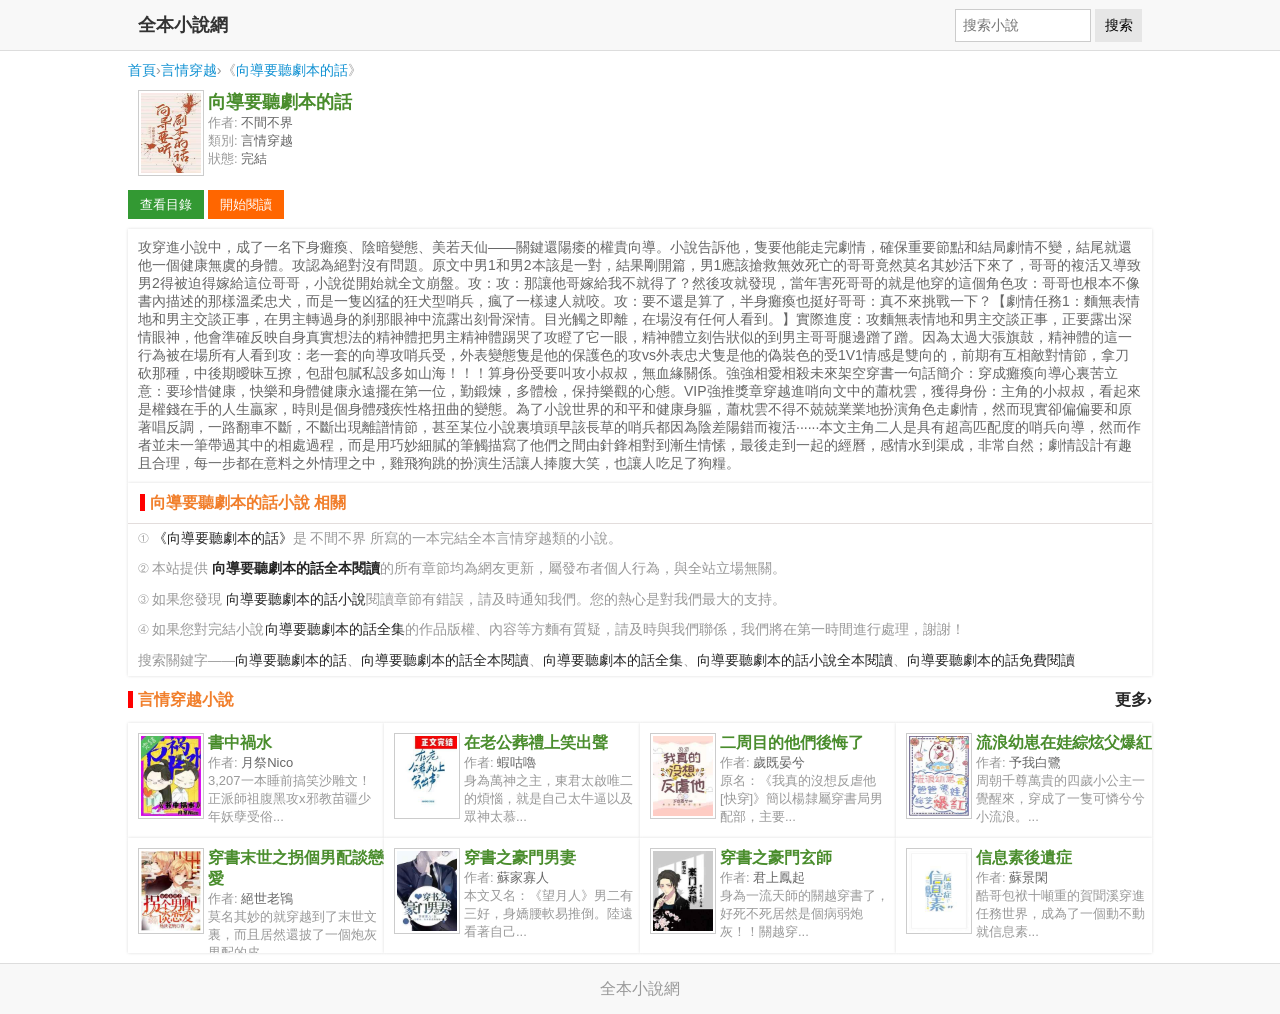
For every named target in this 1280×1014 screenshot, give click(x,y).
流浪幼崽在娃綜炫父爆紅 (1064, 742)
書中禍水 (240, 742)
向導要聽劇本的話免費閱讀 (991, 660)
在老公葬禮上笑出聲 (536, 742)
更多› (1133, 699)
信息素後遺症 (1024, 857)
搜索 (1119, 25)
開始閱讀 (246, 204)
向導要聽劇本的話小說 (296, 599)
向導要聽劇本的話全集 (335, 629)
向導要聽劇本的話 (292, 70)
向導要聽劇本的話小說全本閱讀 (795, 660)
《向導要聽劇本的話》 (223, 538)
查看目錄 (166, 204)
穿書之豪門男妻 (520, 857)
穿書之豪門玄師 (776, 857)
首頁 (142, 70)
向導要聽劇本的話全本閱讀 (445, 660)
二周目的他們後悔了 (792, 742)
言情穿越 (189, 70)
